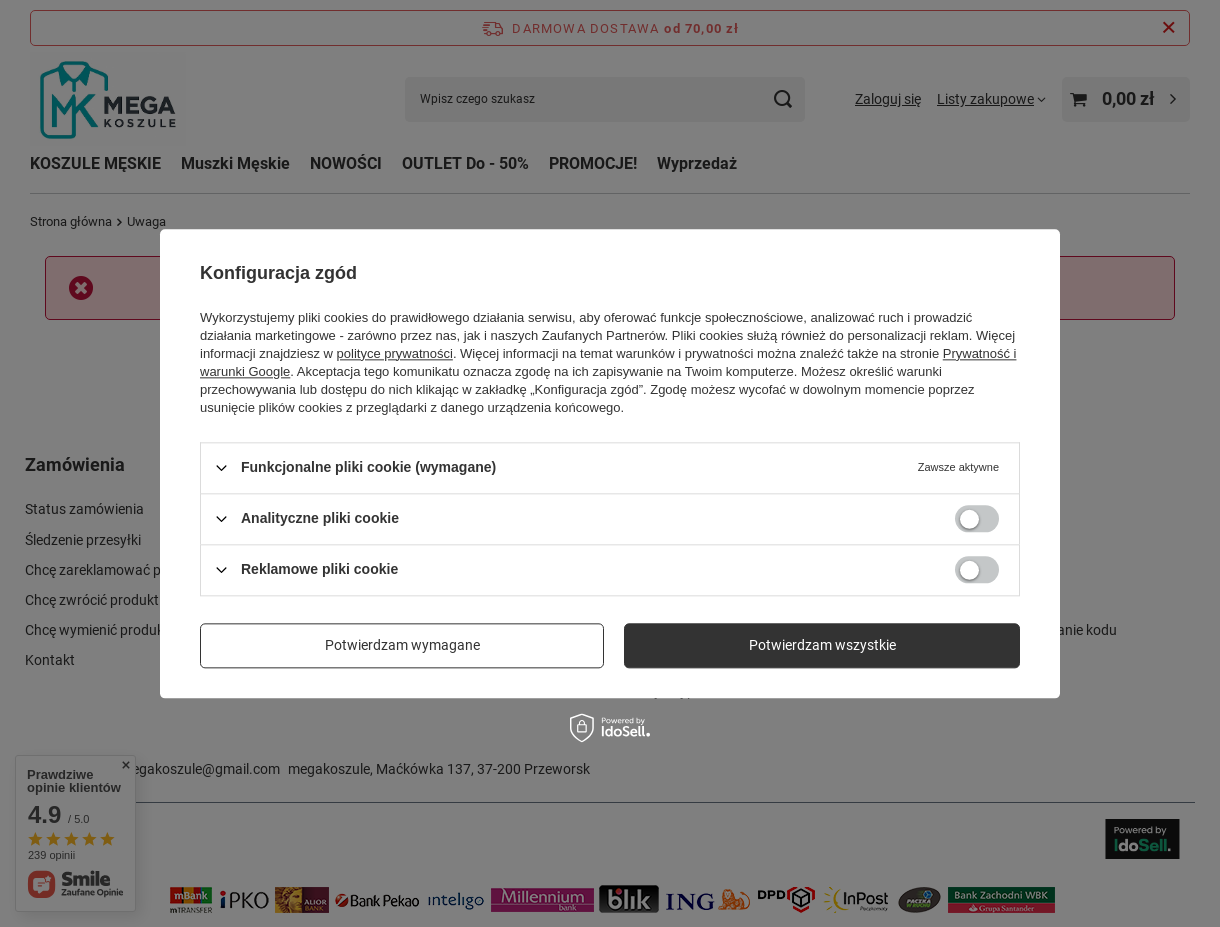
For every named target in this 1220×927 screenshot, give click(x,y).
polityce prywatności (395, 353)
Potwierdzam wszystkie (822, 645)
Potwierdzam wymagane (402, 645)
